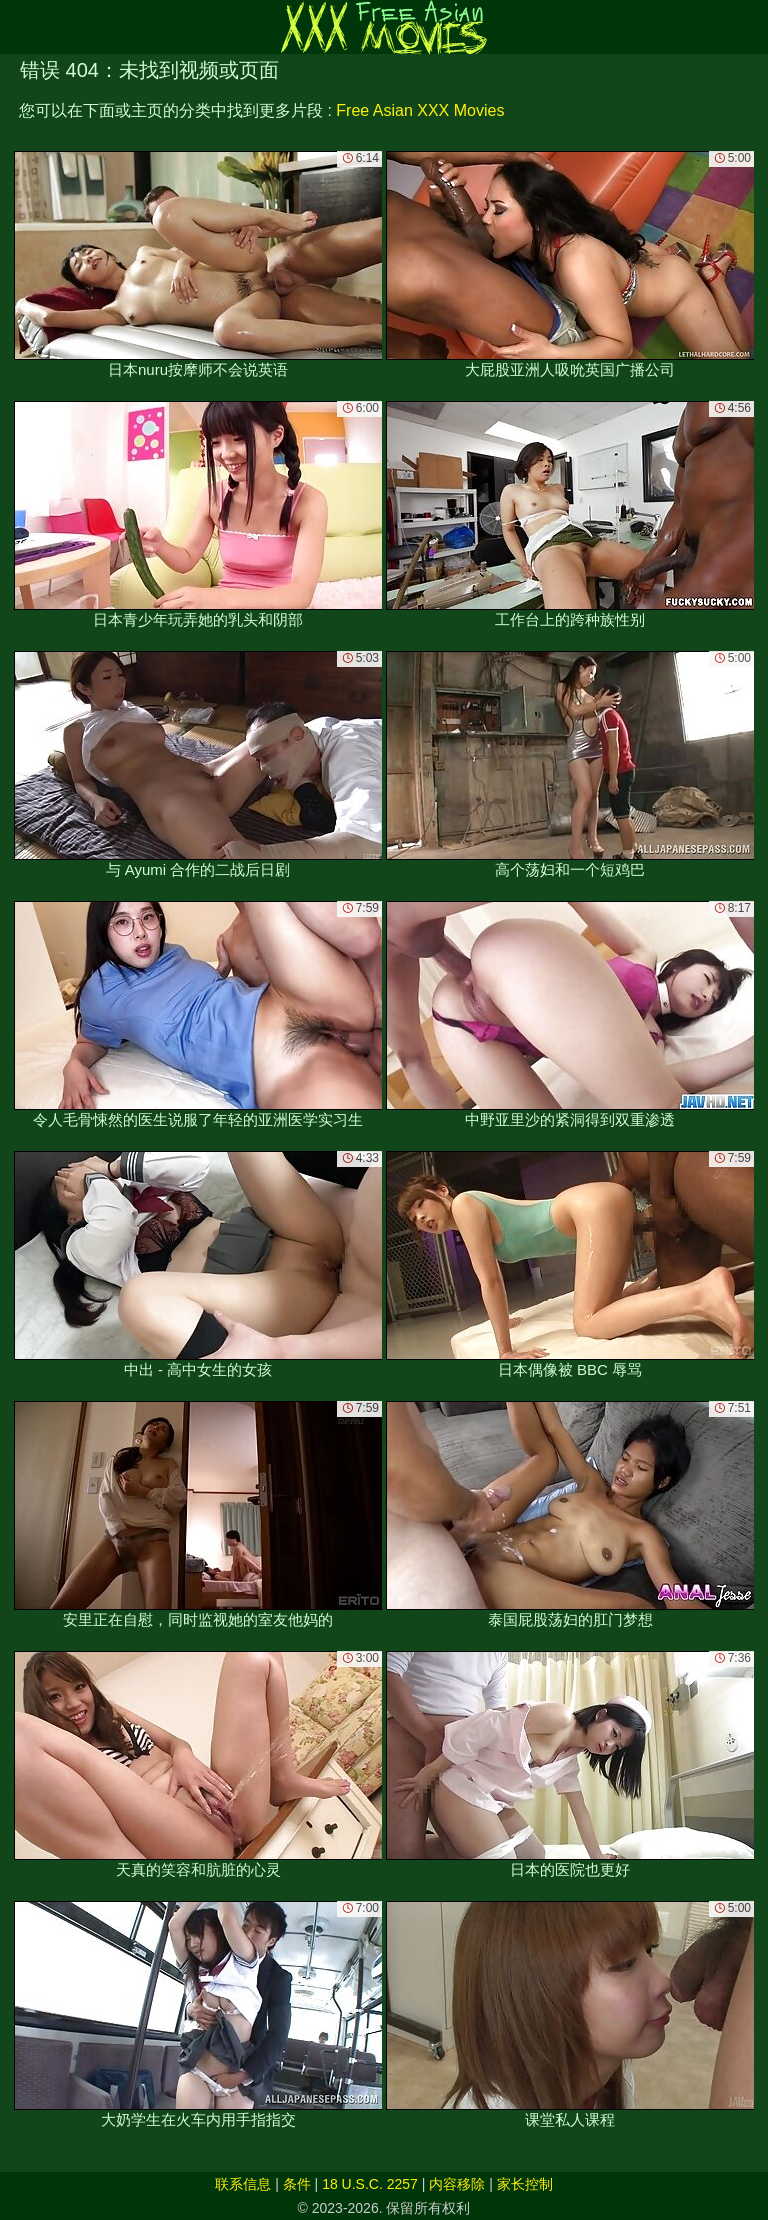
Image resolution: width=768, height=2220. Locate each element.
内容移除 (457, 2184)
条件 (297, 2184)
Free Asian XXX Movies (420, 110)
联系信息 (243, 2184)
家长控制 (525, 2184)
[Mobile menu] (18, 27)
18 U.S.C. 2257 (370, 2184)
